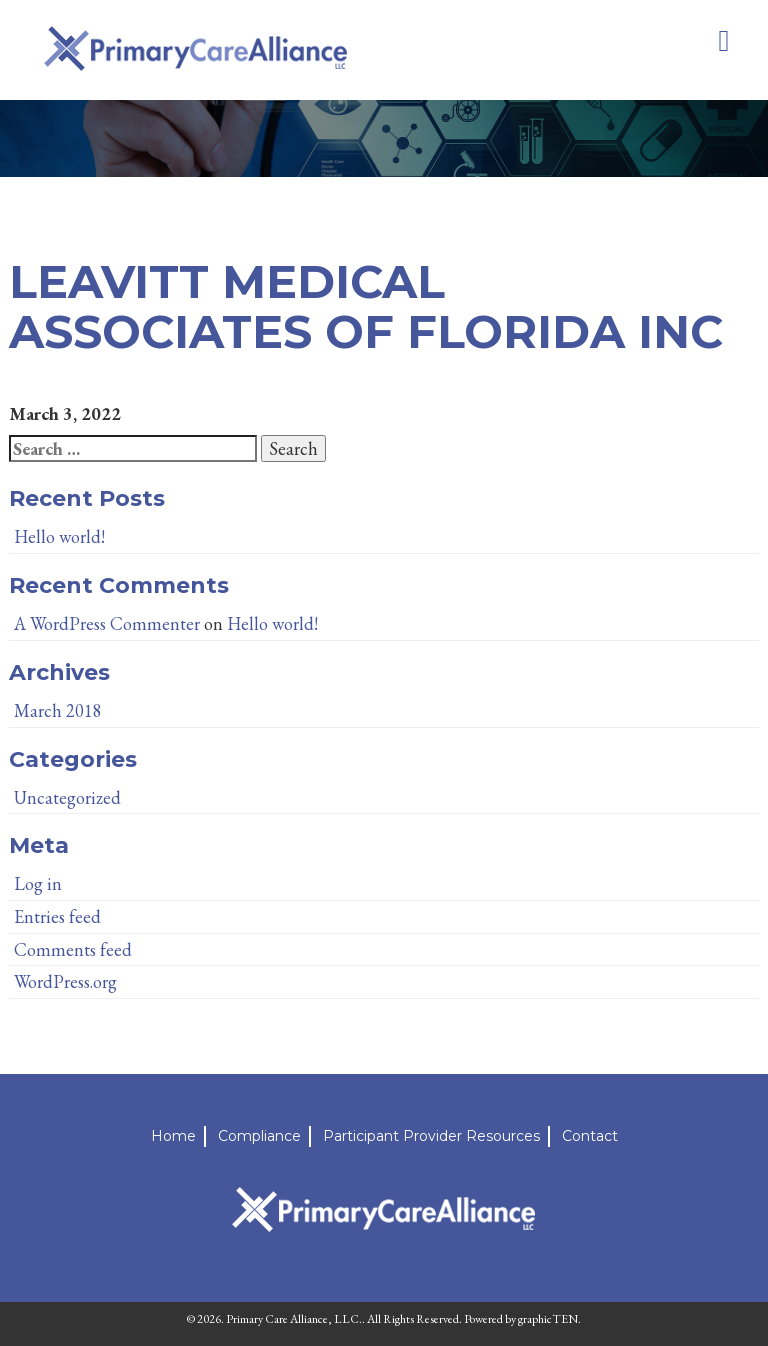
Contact (590, 1136)
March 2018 (58, 710)
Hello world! (59, 536)
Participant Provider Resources (431, 1136)
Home (173, 1136)
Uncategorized (67, 797)
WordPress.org (65, 981)
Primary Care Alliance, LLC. (294, 1319)
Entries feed (57, 916)
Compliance (259, 1136)
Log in (38, 883)
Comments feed (73, 949)
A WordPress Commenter (107, 623)
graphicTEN (548, 1319)
